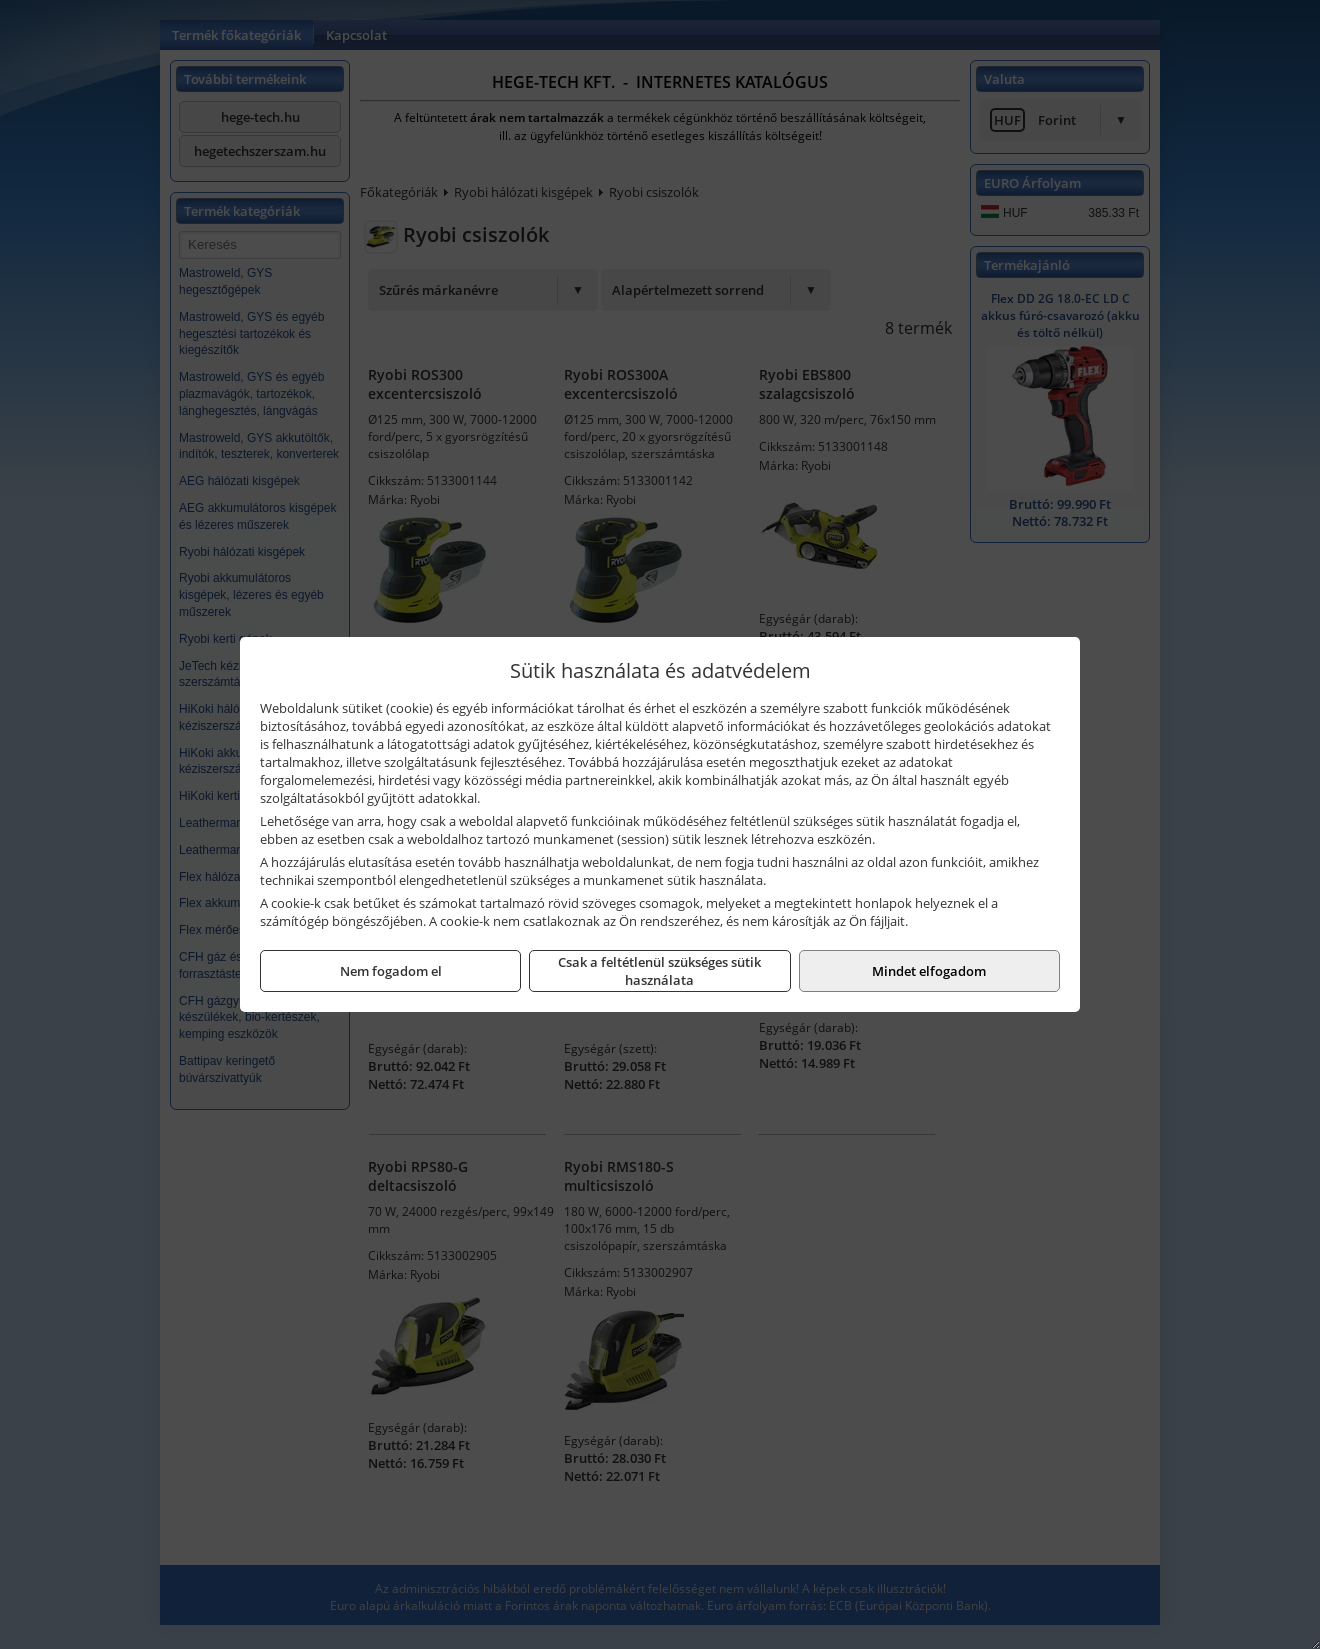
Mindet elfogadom (929, 971)
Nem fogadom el (391, 971)
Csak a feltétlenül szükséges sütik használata (659, 971)
